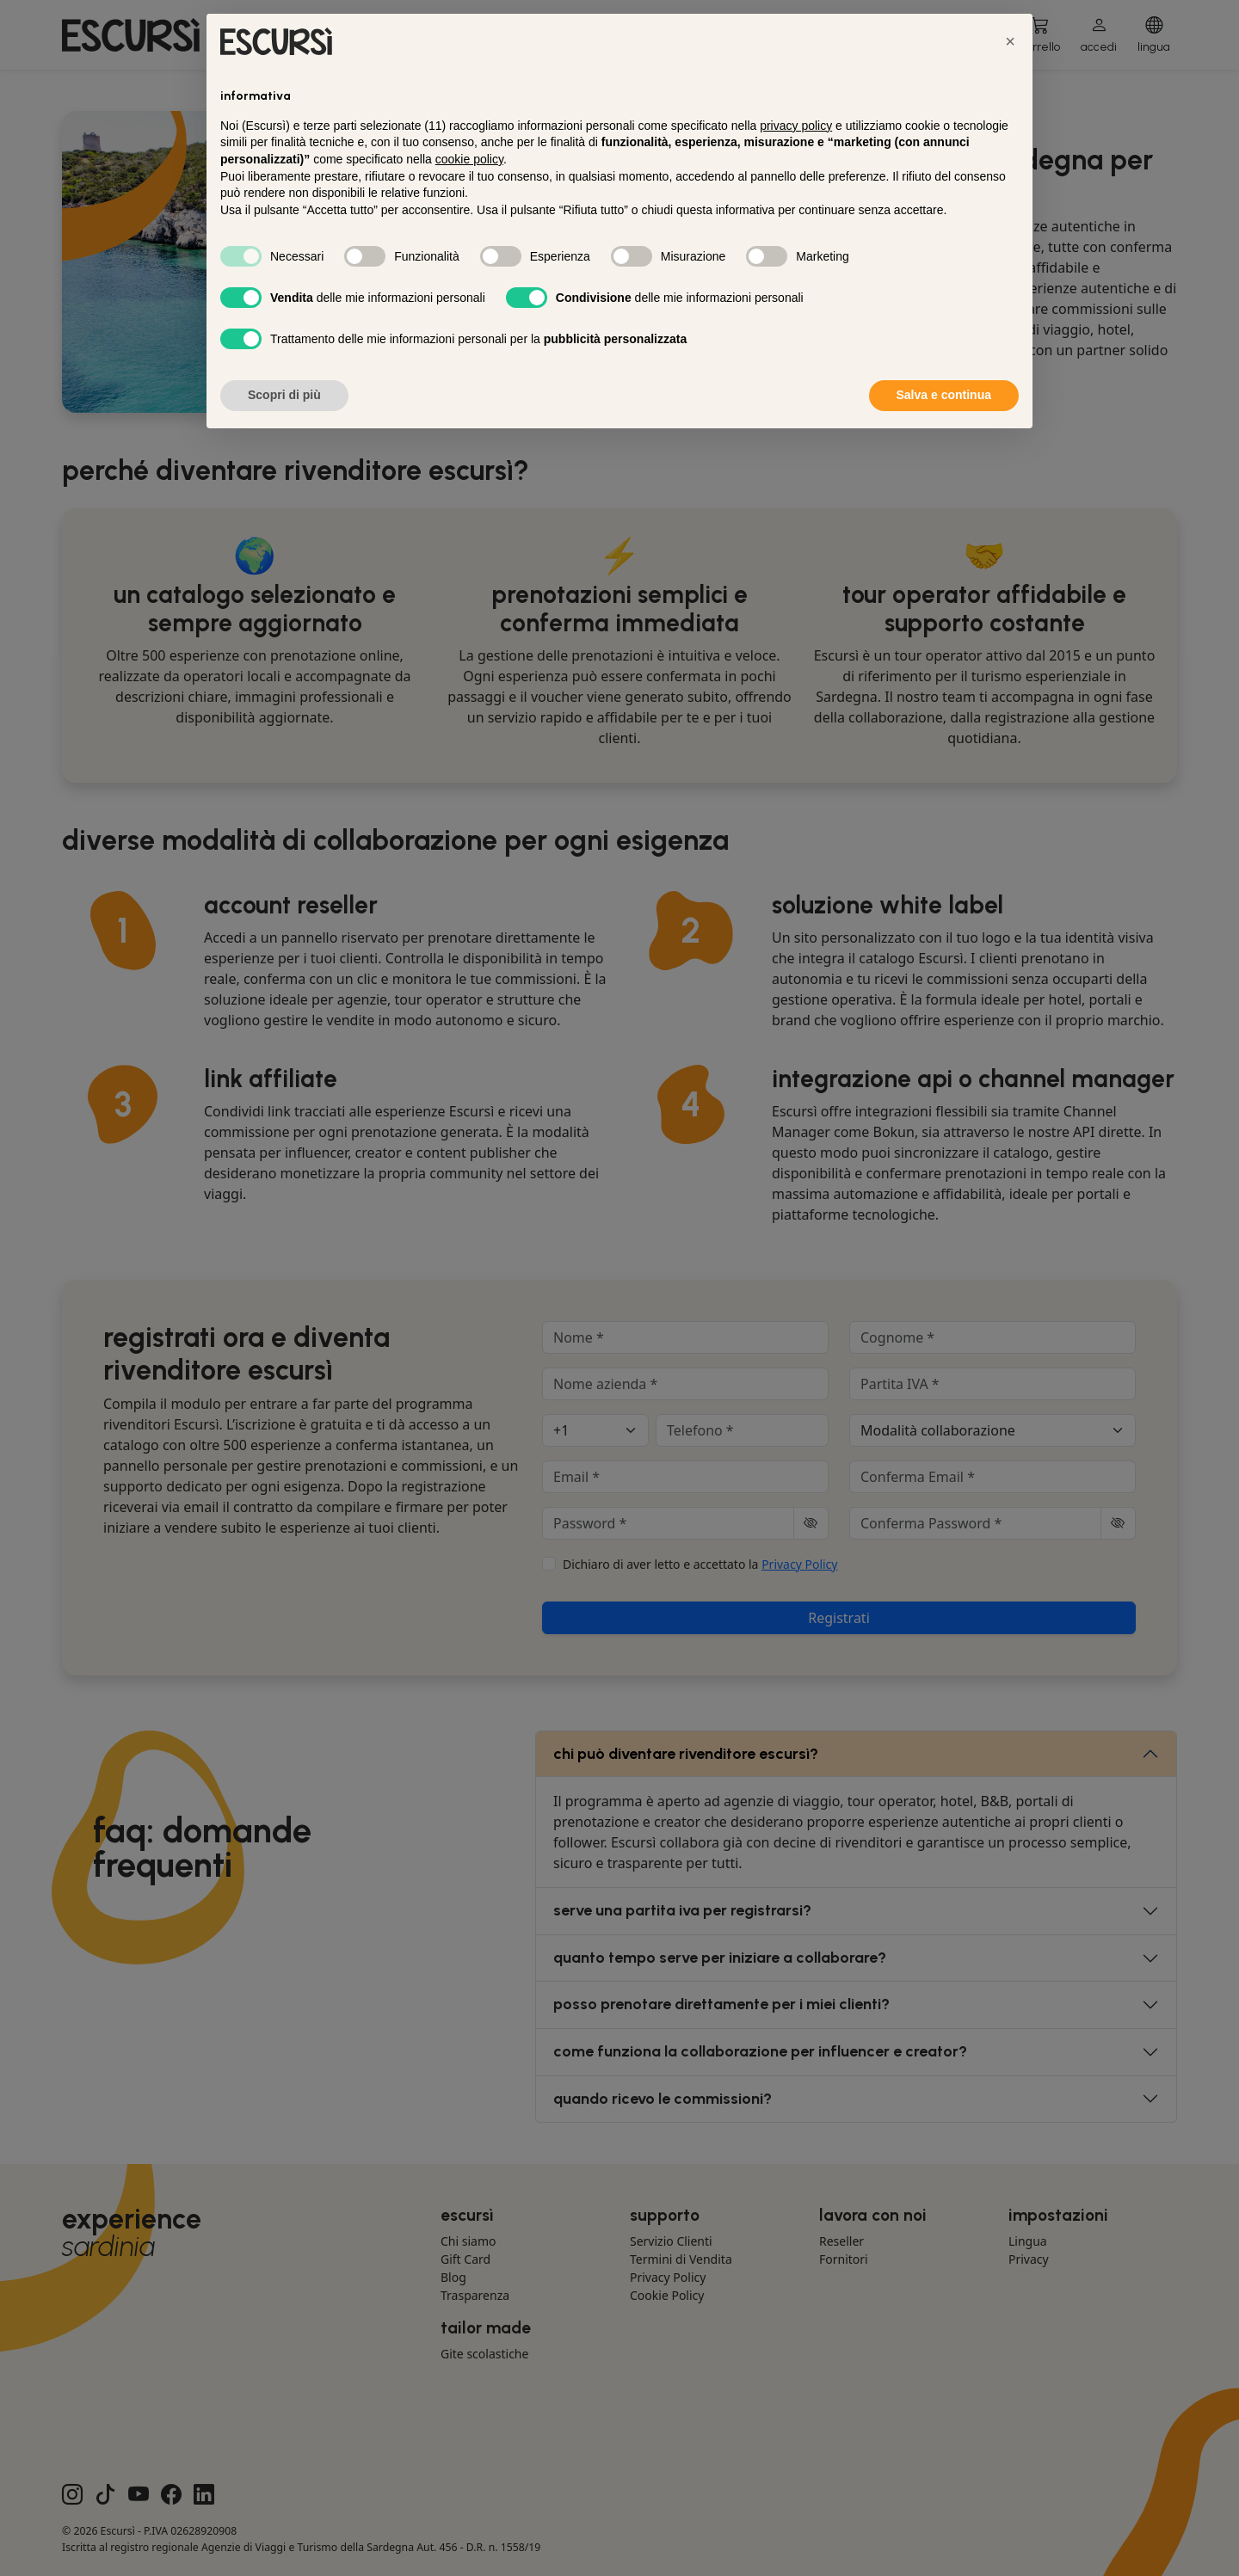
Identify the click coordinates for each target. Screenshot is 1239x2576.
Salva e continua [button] (944, 395)
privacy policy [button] (796, 125)
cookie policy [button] (469, 159)
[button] (1010, 41)
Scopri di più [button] (284, 395)
